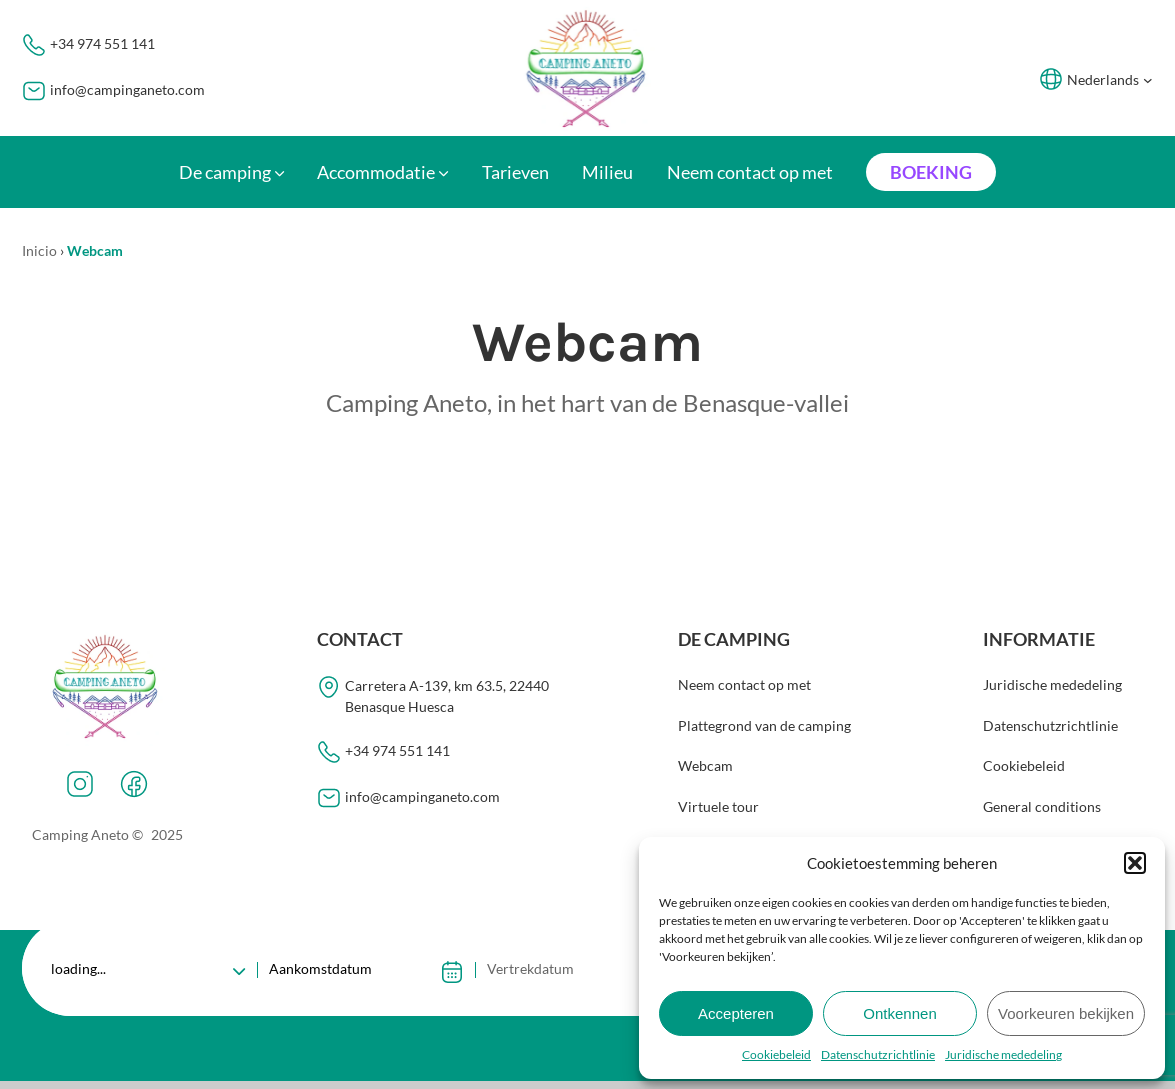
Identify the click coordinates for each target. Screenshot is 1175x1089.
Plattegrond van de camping (764, 725)
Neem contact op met (750, 172)
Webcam (705, 766)
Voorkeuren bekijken (1066, 1013)
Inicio (39, 250)
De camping (225, 172)
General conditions (1042, 807)
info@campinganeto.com (127, 89)
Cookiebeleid (776, 1054)
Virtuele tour (718, 807)
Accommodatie (376, 172)
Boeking (931, 172)
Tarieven (515, 172)
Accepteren (736, 1013)
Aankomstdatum (320, 968)
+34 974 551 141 (102, 43)
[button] (1135, 863)
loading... (80, 968)
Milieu (607, 172)
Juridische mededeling (1003, 1054)
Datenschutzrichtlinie (878, 1054)
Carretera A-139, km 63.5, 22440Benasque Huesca (447, 696)
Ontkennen (899, 1013)
